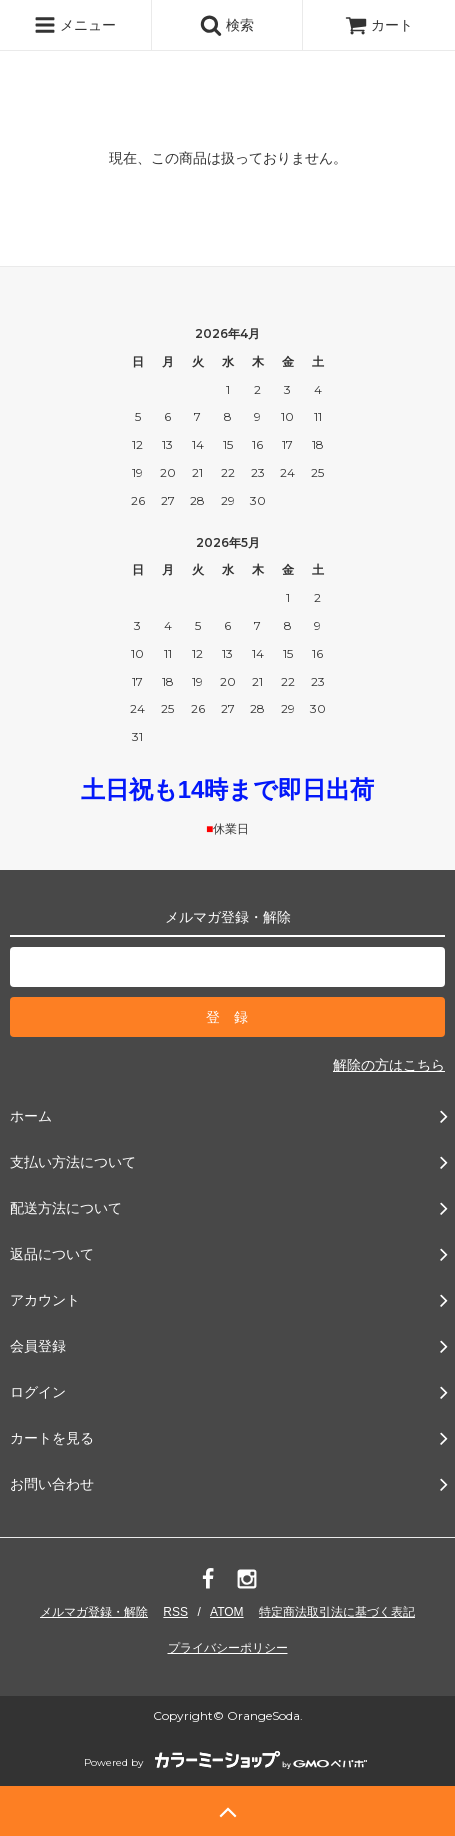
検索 (227, 25)
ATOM (227, 1612)
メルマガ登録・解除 (94, 1612)
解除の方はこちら (389, 1065)
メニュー (75, 25)
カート (379, 25)
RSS (175, 1612)
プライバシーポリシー (228, 1648)
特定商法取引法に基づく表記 (337, 1612)
